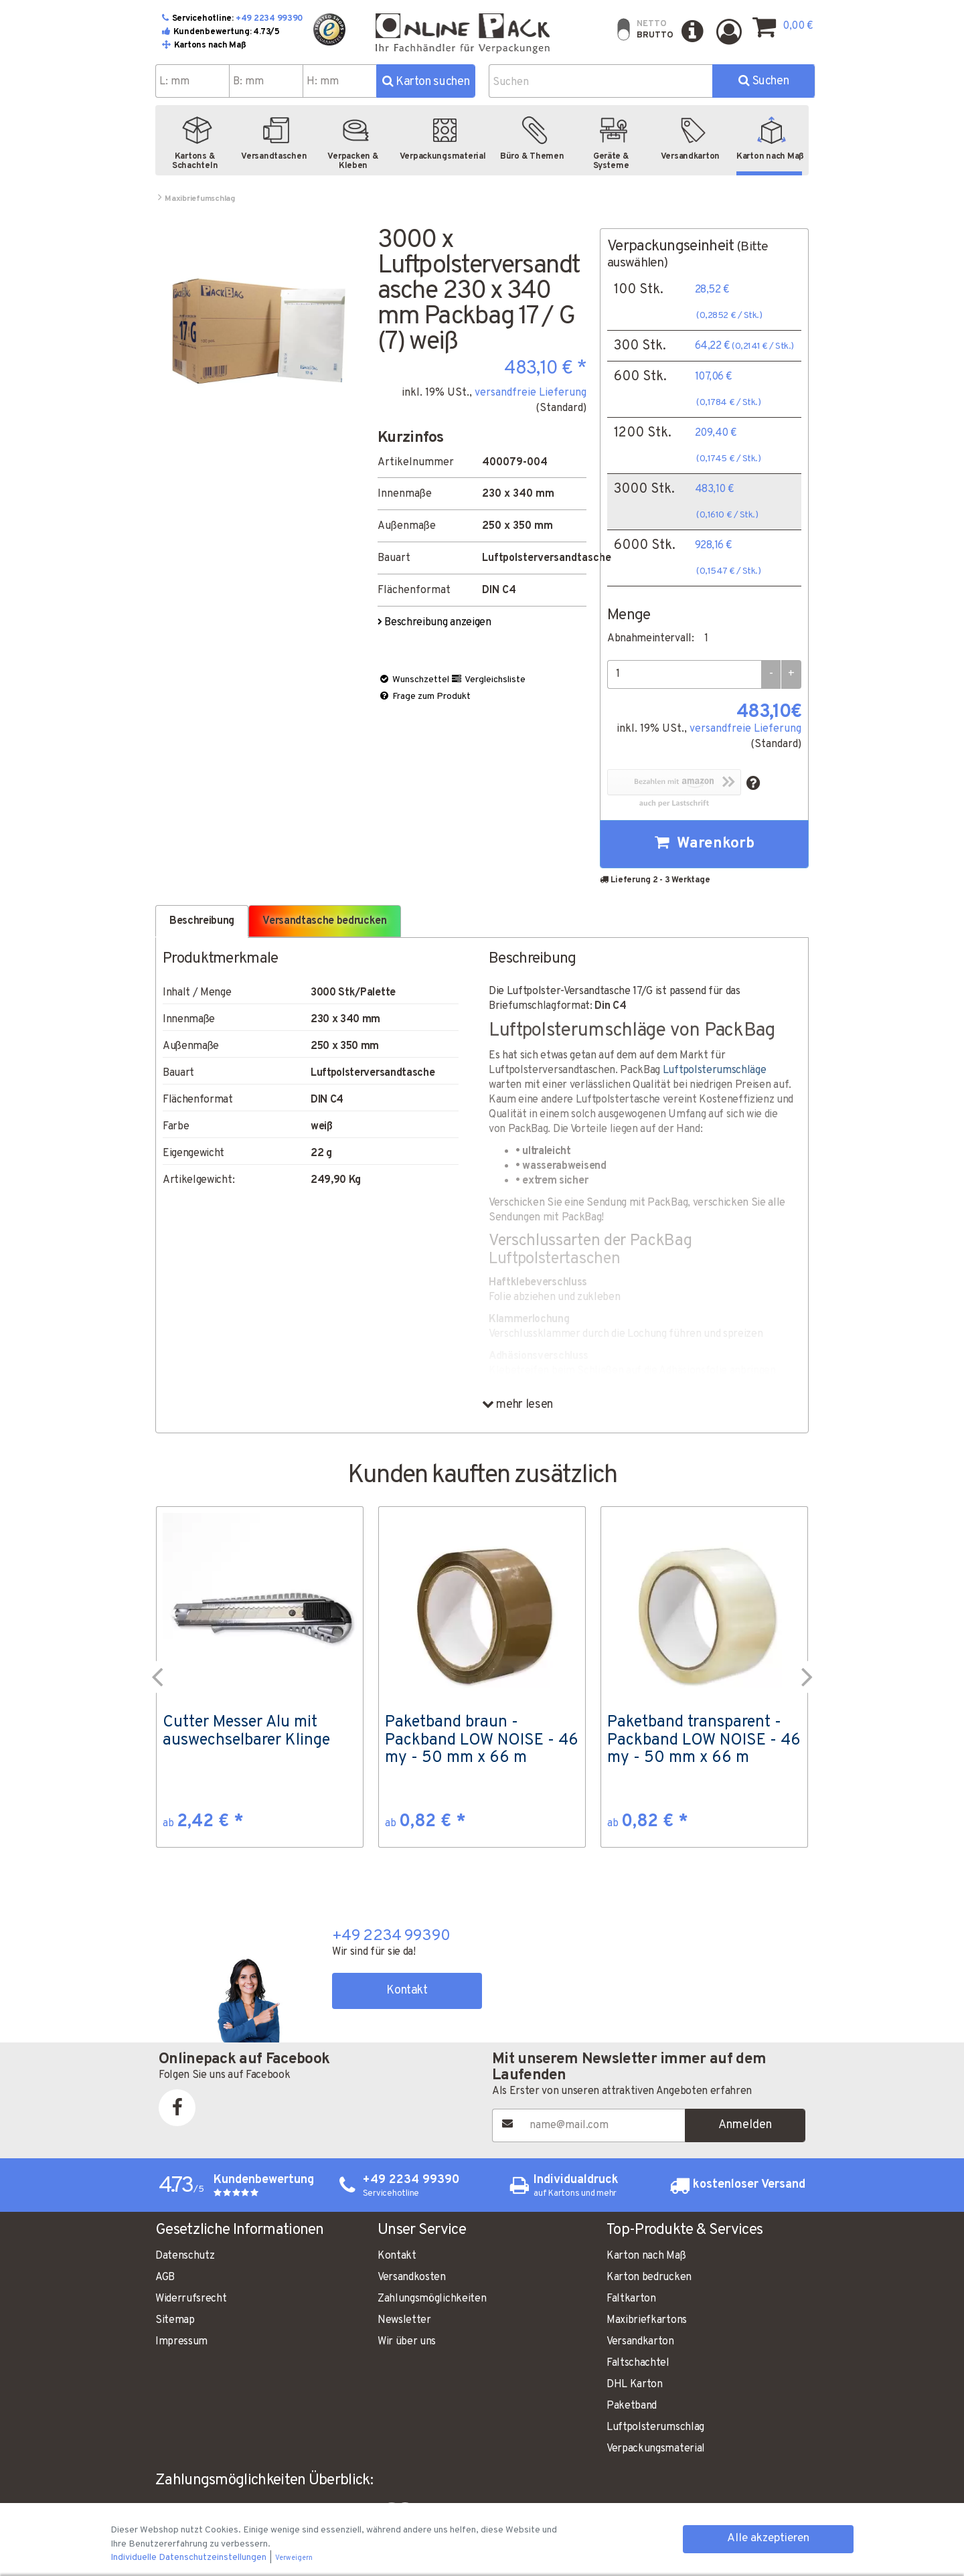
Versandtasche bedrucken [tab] (324, 921)
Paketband (632, 2406)
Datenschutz (184, 2256)
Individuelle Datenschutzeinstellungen (189, 2557)
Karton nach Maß (646, 2256)
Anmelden (745, 2125)
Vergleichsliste (488, 680)
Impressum (181, 2341)
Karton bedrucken (649, 2277)
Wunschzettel (413, 680)
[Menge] (684, 674)
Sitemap (175, 2320)
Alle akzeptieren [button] (768, 2538)
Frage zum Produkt (424, 696)
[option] (259, 1677)
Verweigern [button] (294, 2558)
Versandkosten (412, 2277)
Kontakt (406, 1990)
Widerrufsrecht (191, 2299)
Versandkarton (640, 2341)
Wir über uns (407, 2341)
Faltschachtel (638, 2363)
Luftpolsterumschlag (655, 2427)
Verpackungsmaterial (656, 2449)
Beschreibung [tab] (201, 921)
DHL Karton (635, 2384)
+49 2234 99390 (269, 18)
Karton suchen (426, 82)
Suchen (763, 81)
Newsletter (404, 2320)
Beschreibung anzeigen (435, 622)
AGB (165, 2277)
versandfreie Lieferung (530, 393)
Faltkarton (631, 2299)
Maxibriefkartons (647, 2320)
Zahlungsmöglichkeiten (432, 2299)
